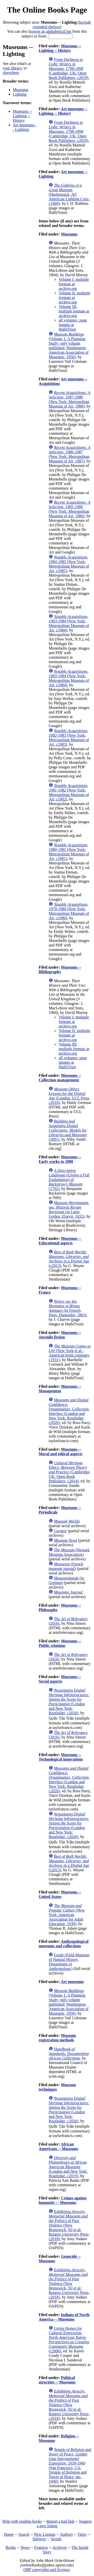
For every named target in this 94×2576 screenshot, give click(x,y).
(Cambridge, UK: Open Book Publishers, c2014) (69, 1472)
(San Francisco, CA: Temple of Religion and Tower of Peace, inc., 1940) (70, 2465)
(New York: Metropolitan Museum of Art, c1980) (69, 911)
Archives (59, 2547)
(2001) (68, 1130)
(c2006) (69, 2339)
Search (23, 2534)
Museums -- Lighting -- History (22, 116)
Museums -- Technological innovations (61, 1757)
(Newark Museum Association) (69, 1552)
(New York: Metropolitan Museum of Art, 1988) (69, 399)
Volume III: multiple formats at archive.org (74, 311)
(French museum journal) (66, 1566)
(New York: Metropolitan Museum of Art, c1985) (69, 564)
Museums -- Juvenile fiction (60, 1334)
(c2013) (69, 1259)
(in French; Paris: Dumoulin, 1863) (67, 1308)
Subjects (39, 2539)
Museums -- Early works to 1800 (60, 1159)
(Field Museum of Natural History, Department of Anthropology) (69, 1962)
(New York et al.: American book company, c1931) (69, 1353)
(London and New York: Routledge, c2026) (69, 1411)
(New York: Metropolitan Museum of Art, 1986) (69, 509)
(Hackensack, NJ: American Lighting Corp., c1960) (69, 194)
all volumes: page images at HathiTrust (73, 324)
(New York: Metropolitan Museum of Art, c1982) (69, 792)
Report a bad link (60, 2521)
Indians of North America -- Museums (64, 2317)
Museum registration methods (57, 2037)
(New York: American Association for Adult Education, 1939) (67, 1915)
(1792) (69, 1179)
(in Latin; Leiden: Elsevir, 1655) (69, 1209)
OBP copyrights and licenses (46, 2569)
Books (11, 2547)
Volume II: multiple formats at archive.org (74, 297)
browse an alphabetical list (50, 31)
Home (9, 2534)
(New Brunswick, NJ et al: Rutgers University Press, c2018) (69, 2225)
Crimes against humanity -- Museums (63, 2200)
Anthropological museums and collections (63, 1943)
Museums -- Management (60, 1388)
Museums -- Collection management (60, 1077)
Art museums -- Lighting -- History (63, 111)
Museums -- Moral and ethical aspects (60, 1451)
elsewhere (11, 72)
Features (41, 2547)
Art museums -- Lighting (25, 127)
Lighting (20, 94)
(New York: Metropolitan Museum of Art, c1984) (69, 623)
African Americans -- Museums (58, 2146)
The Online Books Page (47, 9)
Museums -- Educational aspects (60, 1240)
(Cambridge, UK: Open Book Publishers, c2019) (68, 68)
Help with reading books (22, 2521)
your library (12, 68)
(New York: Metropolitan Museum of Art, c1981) (69, 852)
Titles (81, 2534)
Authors (66, 2534)
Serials (56, 2539)
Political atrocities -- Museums (57, 2379)
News (25, 2547)
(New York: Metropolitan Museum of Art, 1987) (69, 454)
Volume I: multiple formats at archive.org (74, 284)
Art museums (72, 1981)
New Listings (44, 2534)
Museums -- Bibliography (60, 969)
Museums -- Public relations (60, 1643)
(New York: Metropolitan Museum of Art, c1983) (69, 737)
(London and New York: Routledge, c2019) (68, 2167)
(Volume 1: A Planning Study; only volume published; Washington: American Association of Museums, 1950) (68, 345)
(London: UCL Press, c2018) (69, 1096)
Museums (20, 90)
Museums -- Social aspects (60, 1679)
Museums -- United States (60, 1894)
